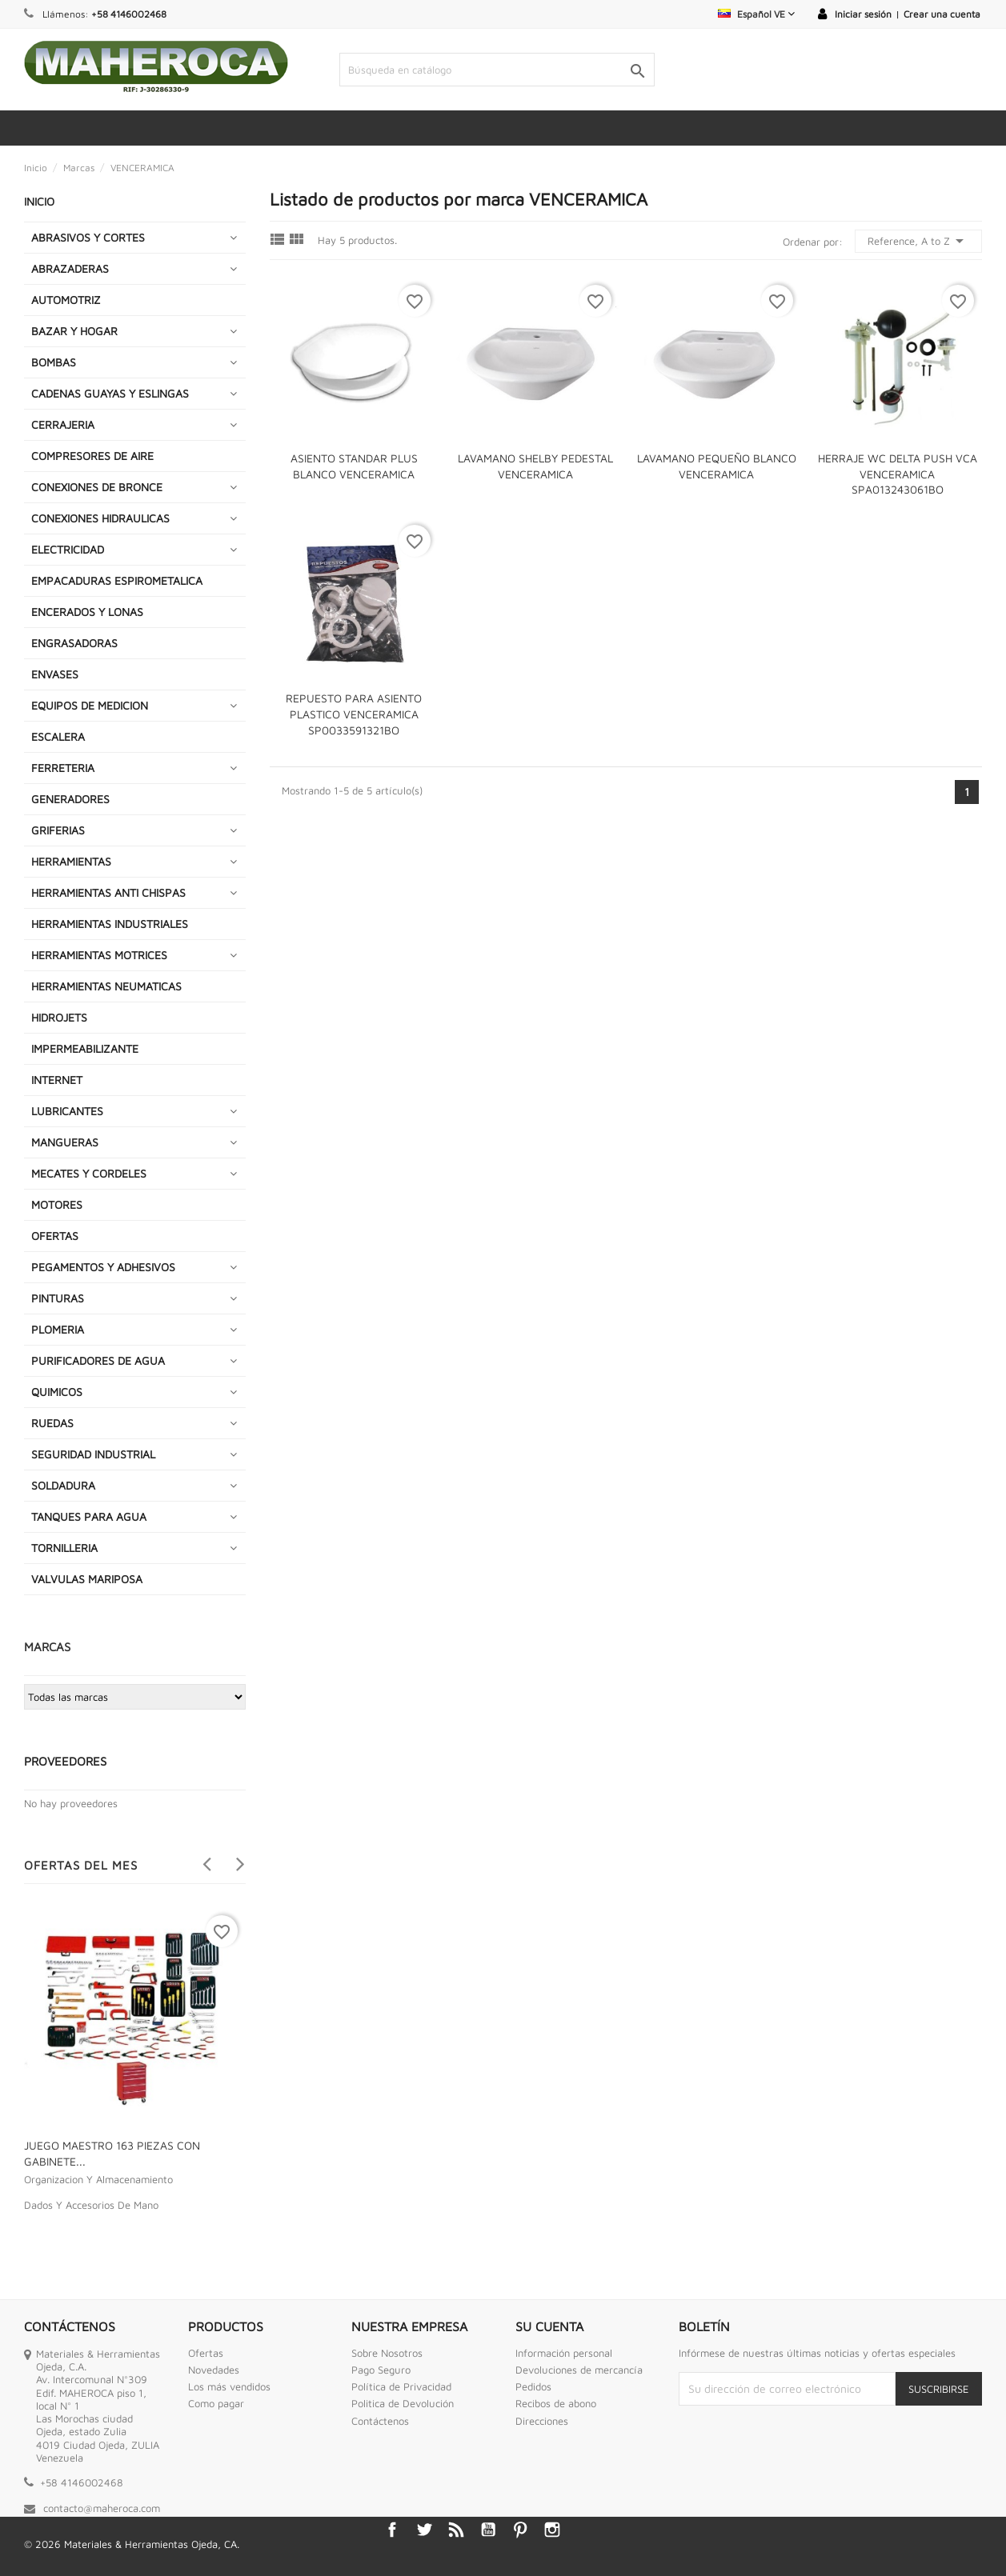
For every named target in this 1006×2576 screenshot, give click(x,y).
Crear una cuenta (942, 14)
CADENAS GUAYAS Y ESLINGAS (110, 393)
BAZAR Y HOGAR (74, 331)
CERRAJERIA (62, 424)
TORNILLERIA (64, 1547)
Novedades (213, 2369)
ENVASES (54, 674)
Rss (456, 2529)
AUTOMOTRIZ (66, 299)
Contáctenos (380, 2420)
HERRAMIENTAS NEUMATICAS (106, 986)
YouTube (488, 2529)
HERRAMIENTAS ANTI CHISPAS (108, 892)
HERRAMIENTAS (71, 861)
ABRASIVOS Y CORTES (88, 237)
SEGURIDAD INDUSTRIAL (93, 1454)
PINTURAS (57, 1298)
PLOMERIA (57, 1329)
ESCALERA (58, 736)
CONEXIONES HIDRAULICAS (100, 518)
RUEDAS (52, 1423)
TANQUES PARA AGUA (88, 1516)
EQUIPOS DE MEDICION (89, 705)
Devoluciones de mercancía (579, 2369)
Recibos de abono (555, 2403)
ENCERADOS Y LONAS (87, 611)
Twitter (424, 2529)
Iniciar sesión (863, 14)
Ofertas (205, 2352)
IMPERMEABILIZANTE (84, 1048)
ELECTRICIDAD (67, 549)
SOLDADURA (63, 1485)
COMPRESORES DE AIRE (92, 455)
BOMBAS (53, 362)
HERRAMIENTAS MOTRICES (99, 955)
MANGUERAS (64, 1142)
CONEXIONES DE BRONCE (96, 487)
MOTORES (56, 1204)
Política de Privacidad (401, 2386)
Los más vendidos (229, 2386)
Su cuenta (549, 2326)
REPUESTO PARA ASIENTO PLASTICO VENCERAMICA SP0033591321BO (354, 714)
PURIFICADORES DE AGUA (98, 1360)
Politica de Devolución (402, 2403)
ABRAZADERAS (70, 268)
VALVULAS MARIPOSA (86, 1579)
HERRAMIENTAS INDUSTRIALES (109, 923)
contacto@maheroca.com (101, 2508)
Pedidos (533, 2386)
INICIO (39, 201)
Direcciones (541, 2420)
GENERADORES (70, 799)
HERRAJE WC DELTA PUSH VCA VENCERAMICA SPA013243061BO (897, 474)
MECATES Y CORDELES (88, 1173)
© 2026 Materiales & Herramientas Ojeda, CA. (131, 2544)
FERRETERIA (62, 767)
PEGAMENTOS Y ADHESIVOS (103, 1267)
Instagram (552, 2529)
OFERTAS (54, 1235)
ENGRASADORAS (74, 643)
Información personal (563, 2352)
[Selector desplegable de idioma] (756, 14)
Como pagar (216, 2403)
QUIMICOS (56, 1391)
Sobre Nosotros (387, 2352)
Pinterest (520, 2529)
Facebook (392, 2529)
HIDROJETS (59, 1017)
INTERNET (56, 1079)
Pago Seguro (381, 2369)
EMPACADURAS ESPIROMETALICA (116, 580)
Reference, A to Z (918, 240)
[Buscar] (497, 69)
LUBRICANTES (67, 1111)
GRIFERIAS (58, 830)
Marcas (47, 1647)
